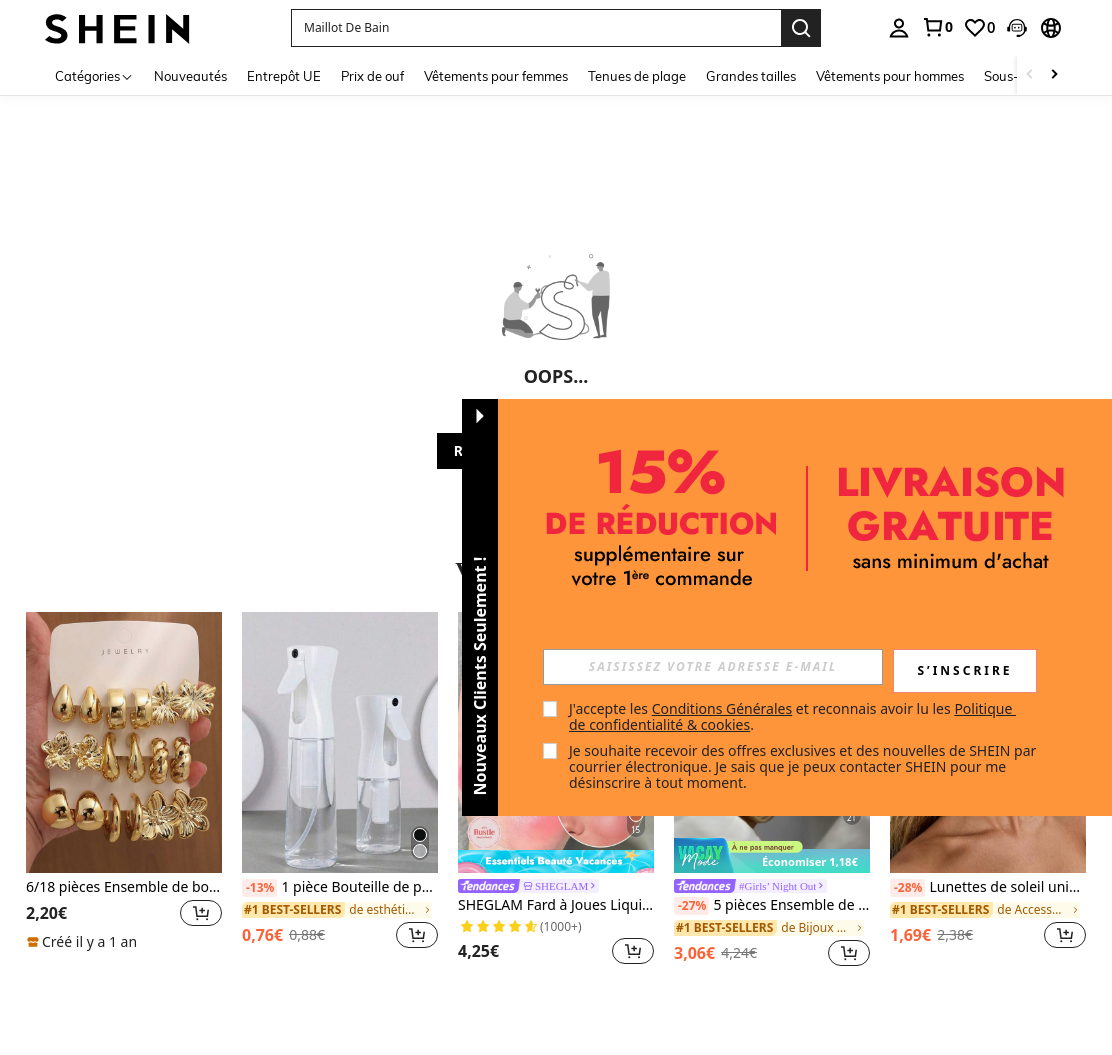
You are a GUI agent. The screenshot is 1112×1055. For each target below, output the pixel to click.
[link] (937, 27)
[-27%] (691, 906)
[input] (713, 667)
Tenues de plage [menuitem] (637, 76)
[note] (84, 942)
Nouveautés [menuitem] (190, 76)
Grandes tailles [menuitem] (751, 76)
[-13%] (259, 888)
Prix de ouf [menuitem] (372, 76)
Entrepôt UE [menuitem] (284, 76)
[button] (536, 28)
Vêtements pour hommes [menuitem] (890, 76)
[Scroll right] (1054, 75)
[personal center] (899, 28)
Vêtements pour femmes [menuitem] (496, 76)
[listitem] (124, 791)
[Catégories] (94, 75)
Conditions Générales (722, 708)
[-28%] (907, 888)
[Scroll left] (1030, 75)
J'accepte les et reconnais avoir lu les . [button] (792, 716)
